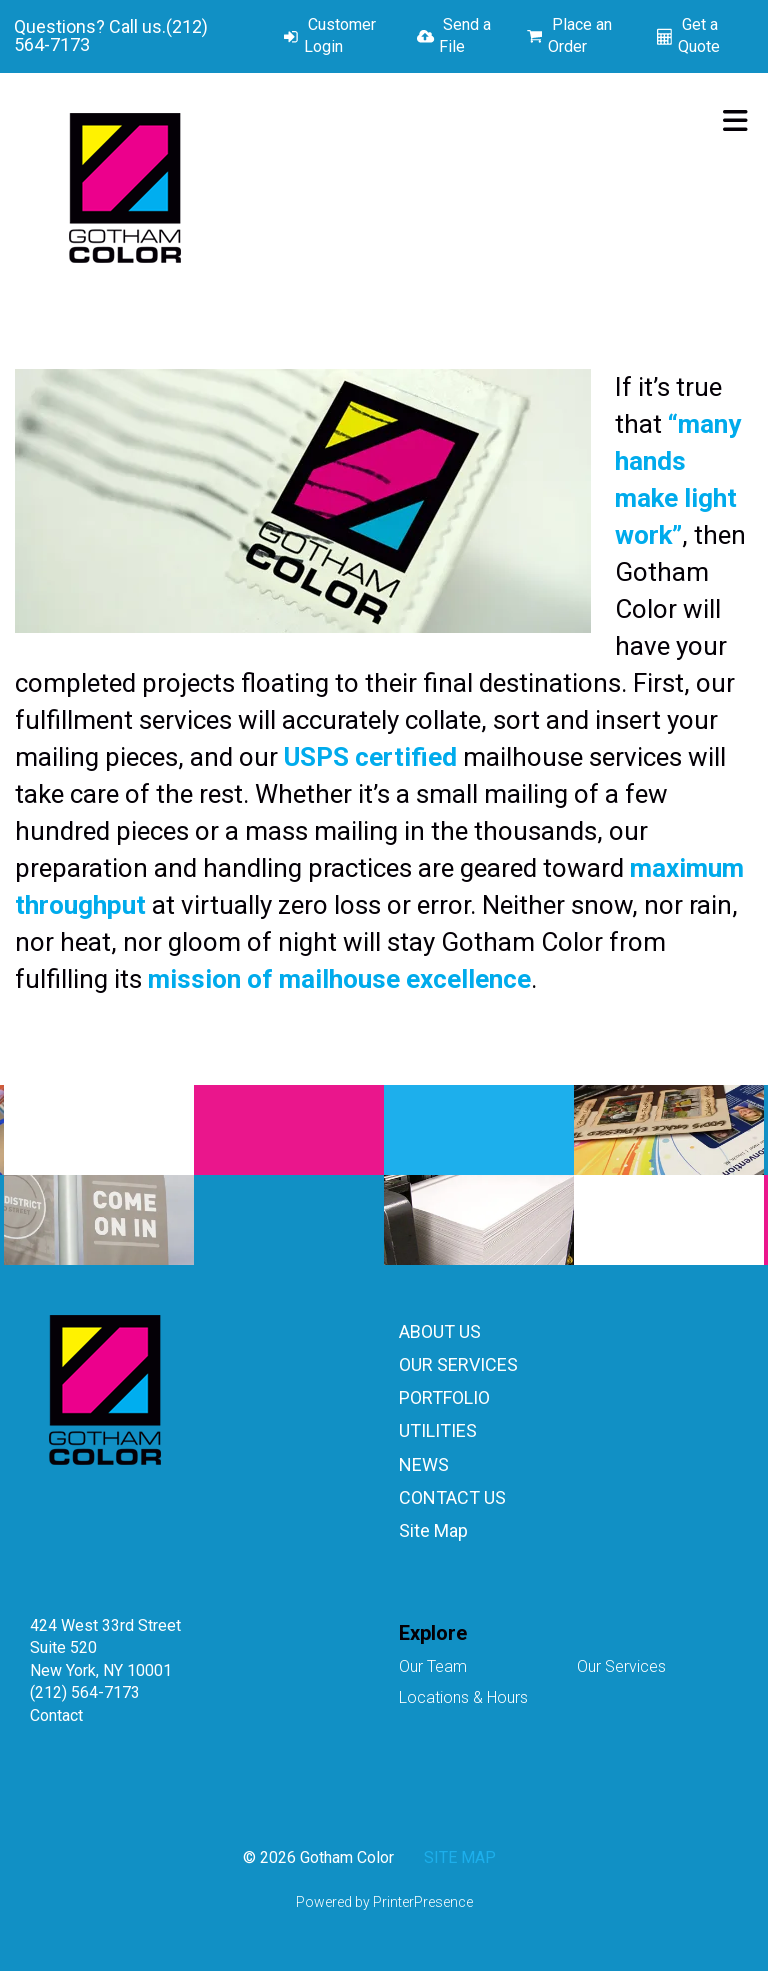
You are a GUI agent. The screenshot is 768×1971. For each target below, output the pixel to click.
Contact (56, 1715)
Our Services (621, 1666)
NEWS (424, 1464)
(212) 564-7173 (85, 1692)
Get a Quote (699, 35)
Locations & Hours (463, 1697)
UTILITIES (438, 1430)
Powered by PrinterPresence (384, 1902)
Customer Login (340, 35)
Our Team (433, 1666)
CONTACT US (452, 1497)
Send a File (465, 35)
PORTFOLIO (444, 1397)
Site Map (433, 1530)
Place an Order (580, 35)
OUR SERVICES (458, 1364)
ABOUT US (440, 1331)
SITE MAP (460, 1857)
